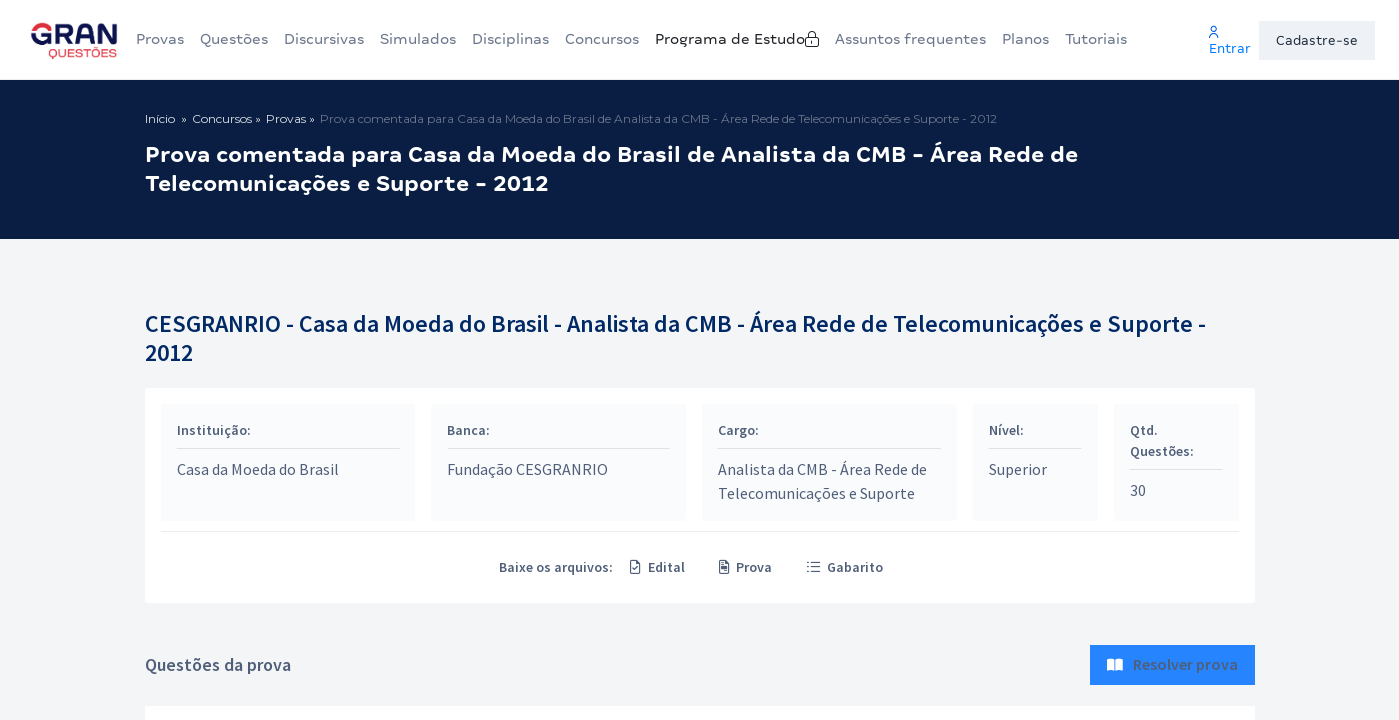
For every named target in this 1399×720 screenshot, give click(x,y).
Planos (1044, 39)
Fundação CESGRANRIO (528, 469)
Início (160, 118)
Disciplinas (510, 39)
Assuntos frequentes (931, 39)
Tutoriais (1115, 39)
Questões (234, 39)
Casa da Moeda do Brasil (259, 469)
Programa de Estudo (769, 39)
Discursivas (324, 39)
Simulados (418, 39)
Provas (160, 39)
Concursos (610, 39)
